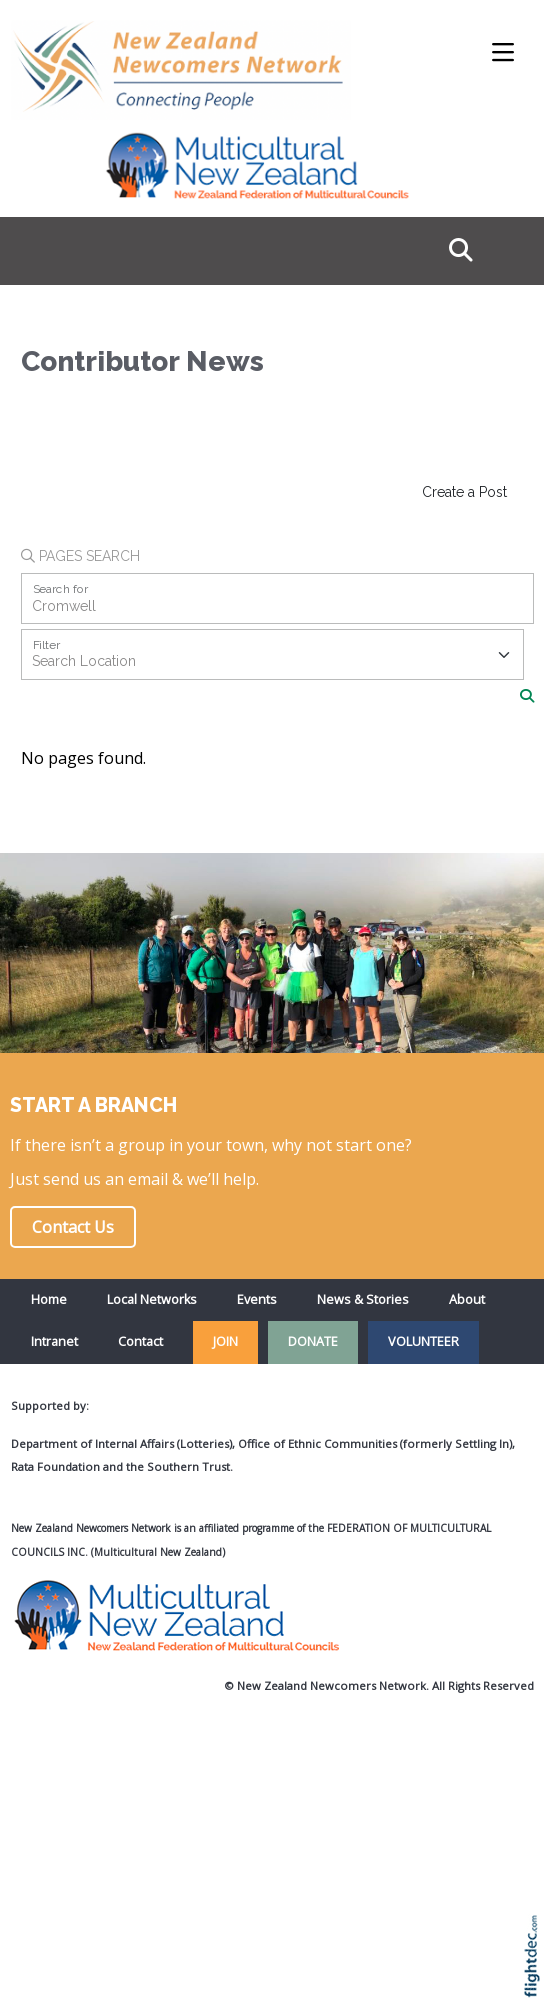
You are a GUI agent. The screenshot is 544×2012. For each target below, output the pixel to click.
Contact (140, 1341)
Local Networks (152, 1299)
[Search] (527, 696)
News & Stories (363, 1299)
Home (49, 1299)
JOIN (225, 1341)
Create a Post (464, 492)
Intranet (54, 1341)
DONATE (313, 1341)
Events (257, 1299)
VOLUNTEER (423, 1341)
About (467, 1299)
